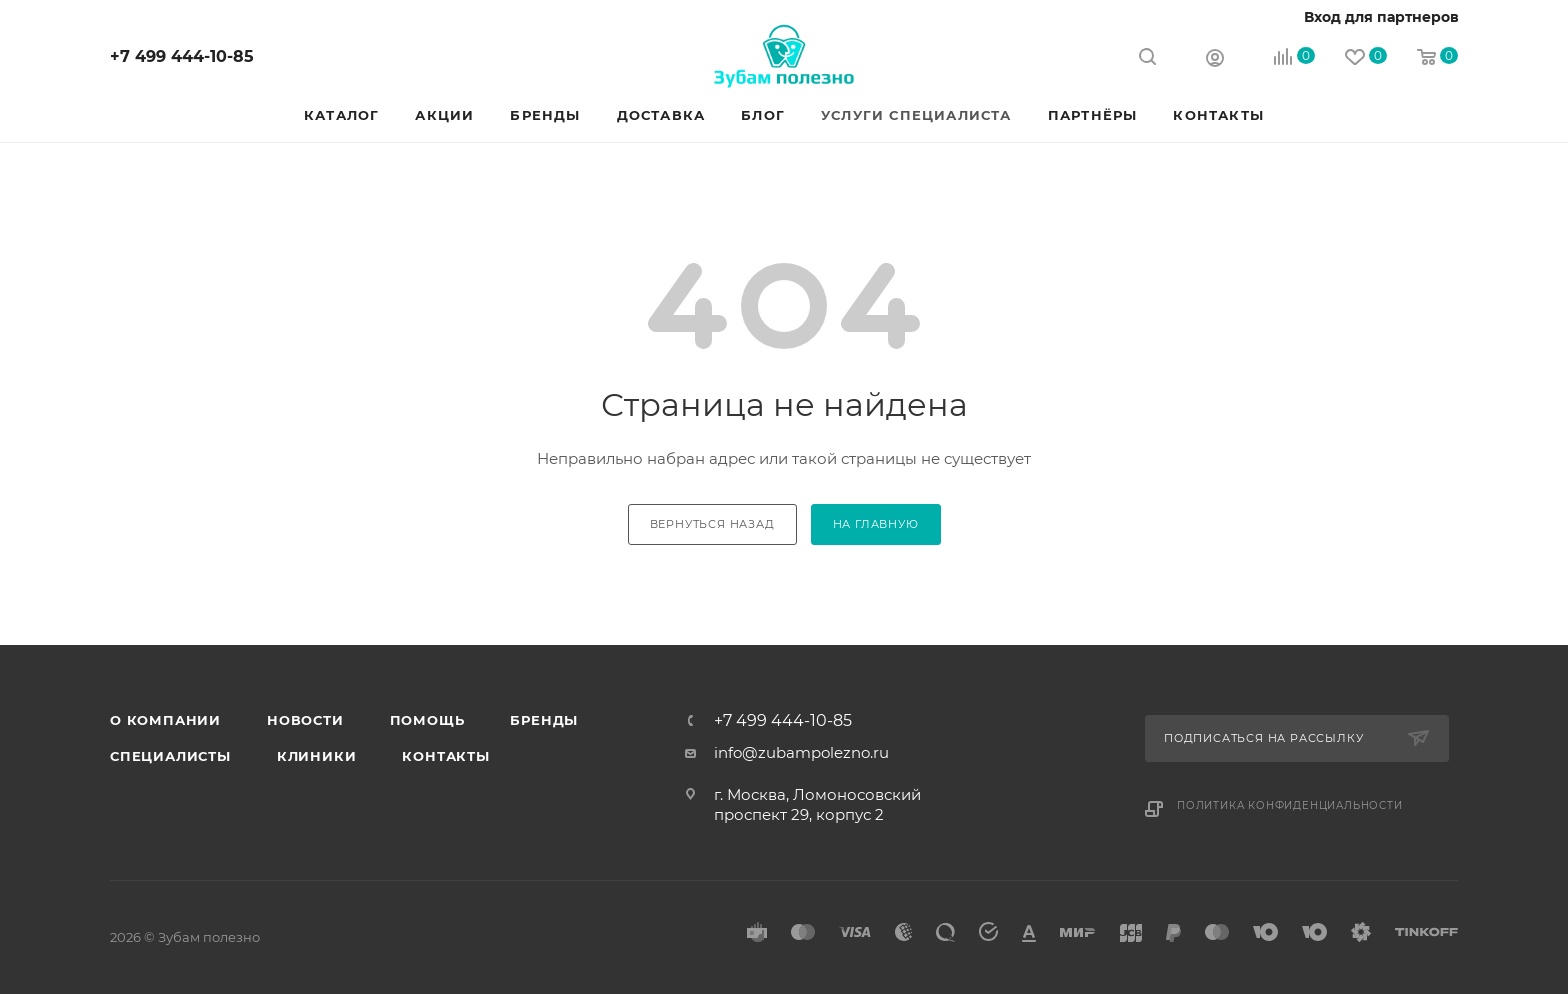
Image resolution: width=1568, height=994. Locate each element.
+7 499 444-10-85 (182, 56)
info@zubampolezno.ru (801, 752)
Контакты (445, 756)
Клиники (317, 756)
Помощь (427, 720)
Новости (305, 720)
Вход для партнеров (1381, 17)
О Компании (165, 720)
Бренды (544, 720)
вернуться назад (712, 524)
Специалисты (170, 756)
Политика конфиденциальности (1290, 805)
